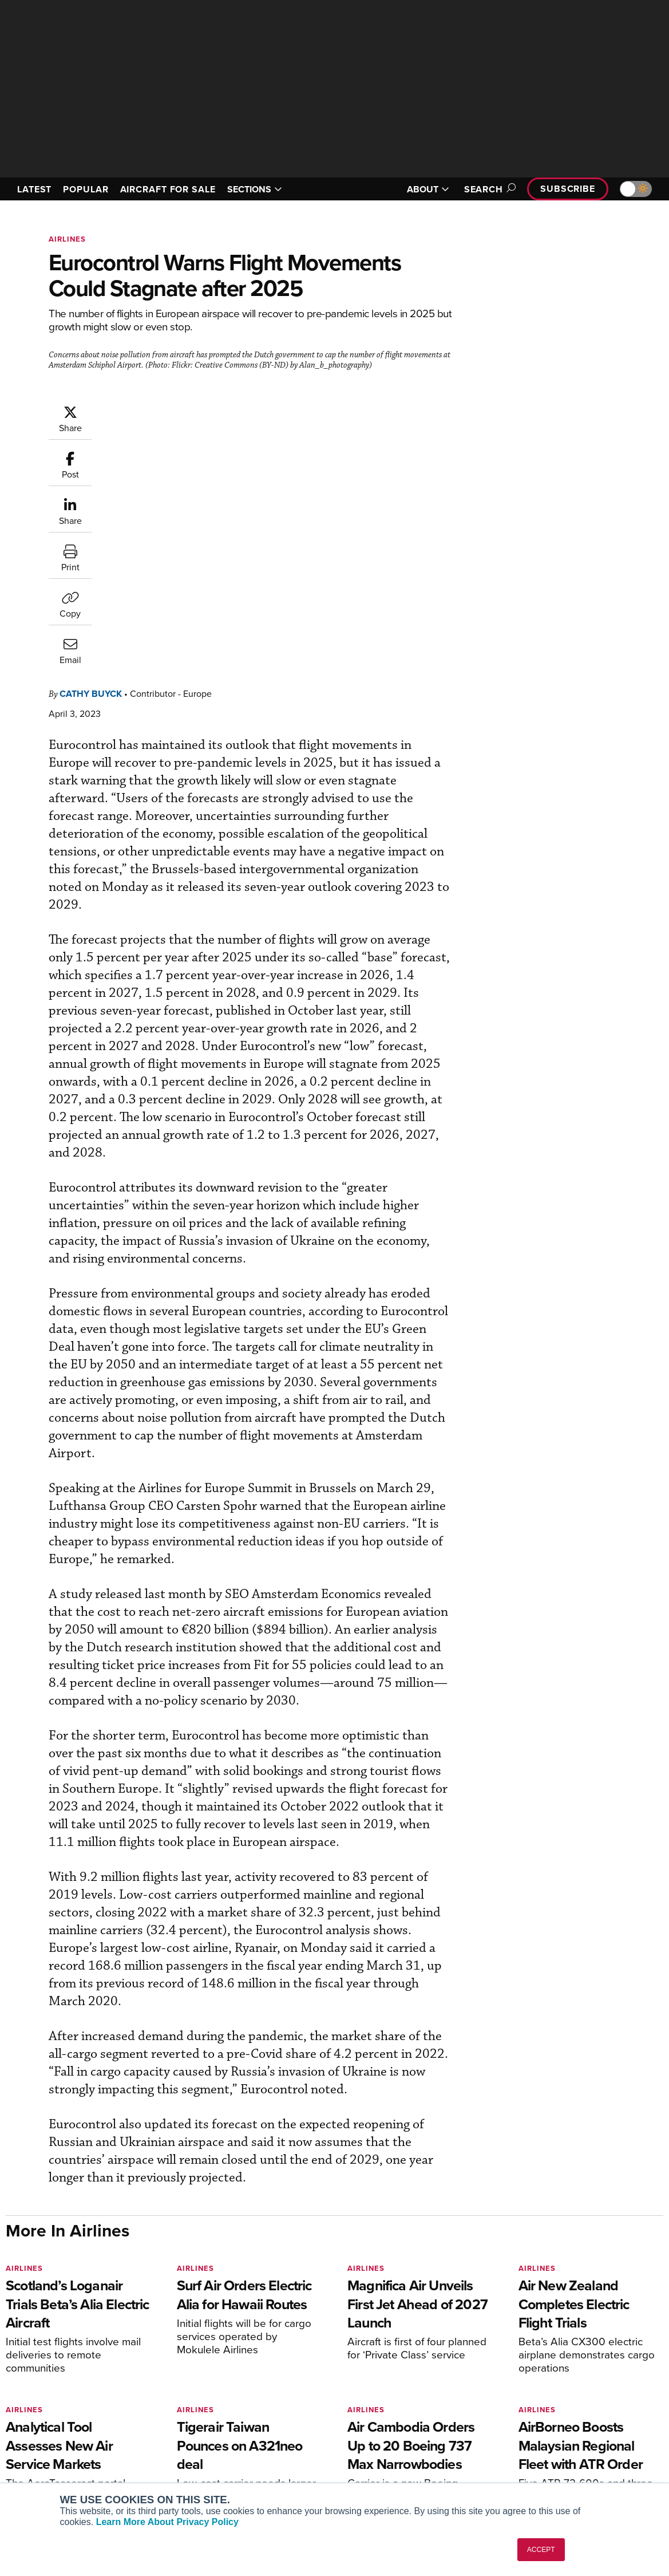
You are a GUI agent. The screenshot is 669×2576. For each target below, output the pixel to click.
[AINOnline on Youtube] (31, 2342)
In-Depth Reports (384, 2426)
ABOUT (428, 189)
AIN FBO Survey (51, 2395)
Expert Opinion (380, 2410)
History (534, 2426)
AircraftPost (44, 2426)
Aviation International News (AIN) (84, 2410)
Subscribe (567, 188)
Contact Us (541, 2441)
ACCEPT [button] (541, 2550)
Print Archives (379, 2395)
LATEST (34, 189)
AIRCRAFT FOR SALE (168, 189)
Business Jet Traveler (61, 2441)
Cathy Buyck (91, 461)
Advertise (545, 2456)
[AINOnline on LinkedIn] (77, 2342)
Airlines (67, 239)
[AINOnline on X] (54, 2342)
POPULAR (85, 189)
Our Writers (542, 2410)
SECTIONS (254, 189)
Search (488, 189)
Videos (365, 2441)
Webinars (370, 2456)
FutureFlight (37, 2456)
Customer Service (216, 2410)
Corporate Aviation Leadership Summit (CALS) (71, 2477)
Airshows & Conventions (398, 2472)
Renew (196, 2426)
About (532, 2395)
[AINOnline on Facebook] (9, 2342)
